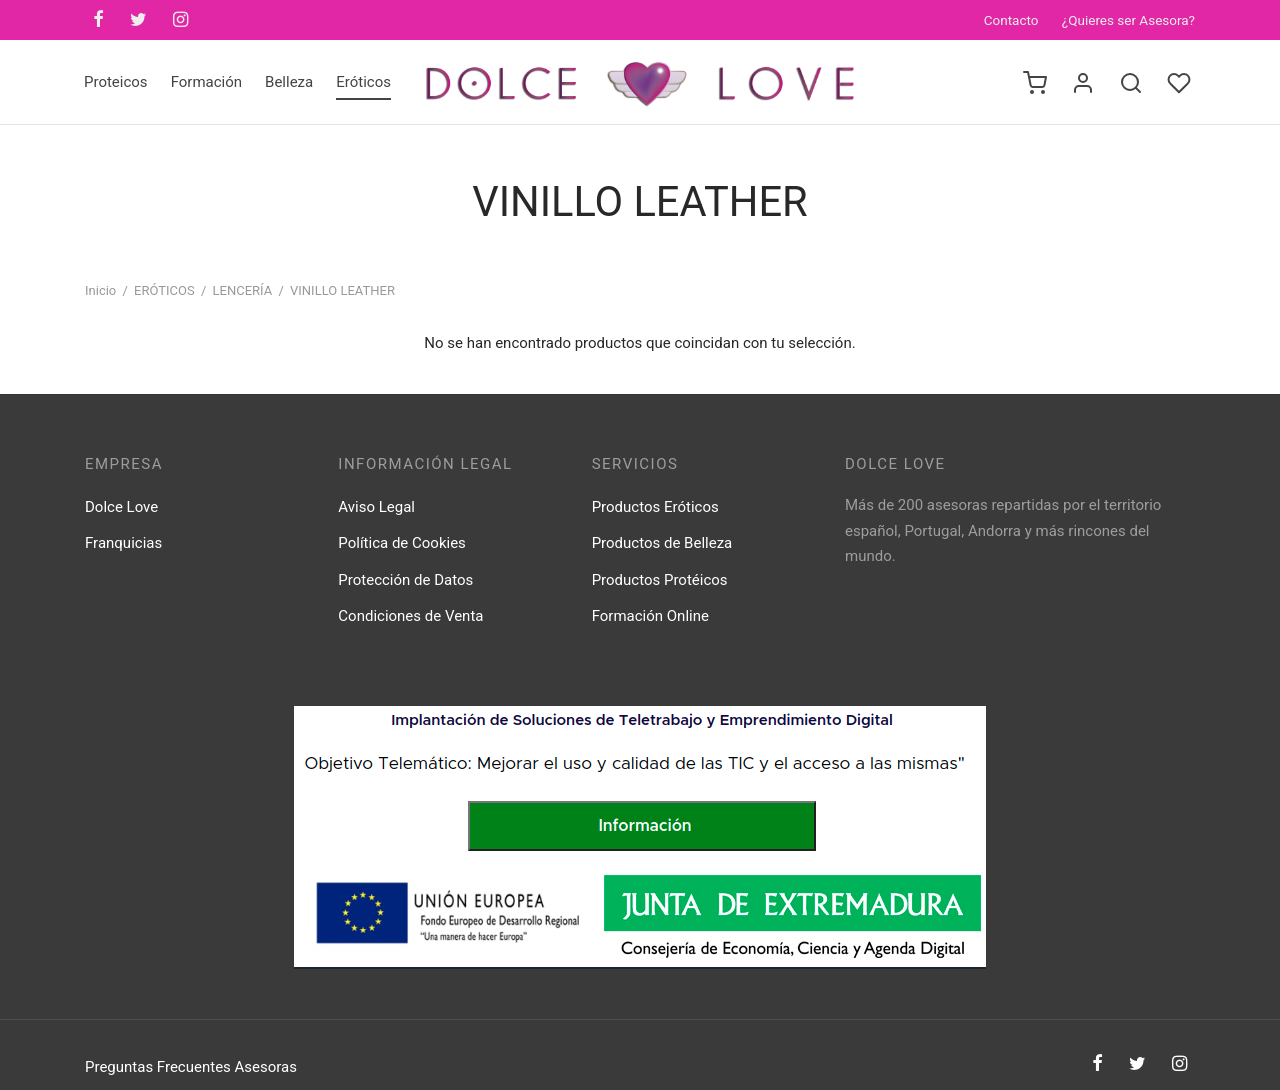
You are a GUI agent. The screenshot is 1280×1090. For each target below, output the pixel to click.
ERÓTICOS (164, 290)
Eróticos (363, 82)
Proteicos (116, 82)
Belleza (289, 82)
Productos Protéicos (660, 580)
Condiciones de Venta (410, 616)
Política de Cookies (402, 543)
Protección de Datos (405, 580)
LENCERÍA (243, 290)
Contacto (1011, 20)
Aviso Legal (376, 507)
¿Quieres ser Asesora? (1128, 20)
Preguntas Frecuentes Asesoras (191, 1067)
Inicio (100, 290)
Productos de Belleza (662, 543)
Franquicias (123, 543)
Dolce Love (121, 507)
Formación (206, 82)
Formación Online (650, 616)
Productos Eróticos (655, 507)
